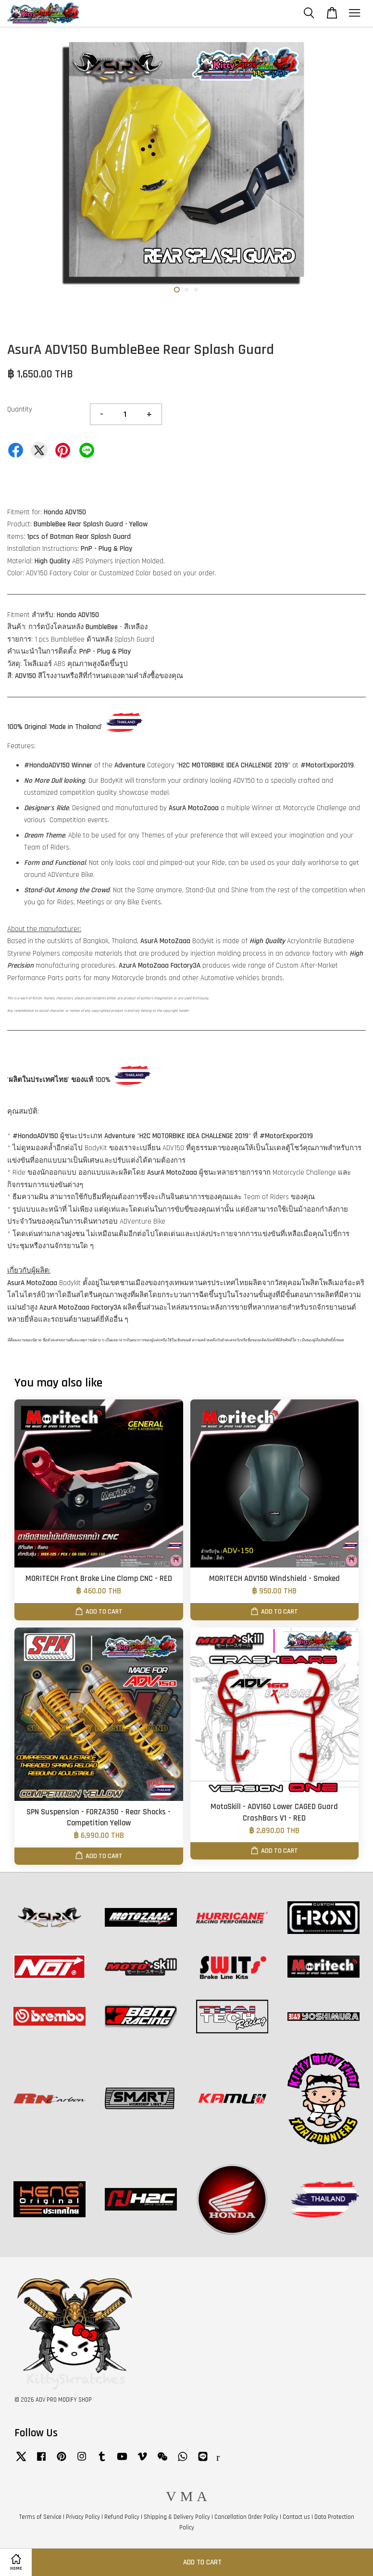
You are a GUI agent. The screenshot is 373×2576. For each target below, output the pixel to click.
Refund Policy (121, 2517)
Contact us (296, 2517)
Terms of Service (40, 2517)
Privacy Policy (83, 2517)
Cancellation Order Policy (246, 2517)
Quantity (19, 409)
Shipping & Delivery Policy (177, 2517)
